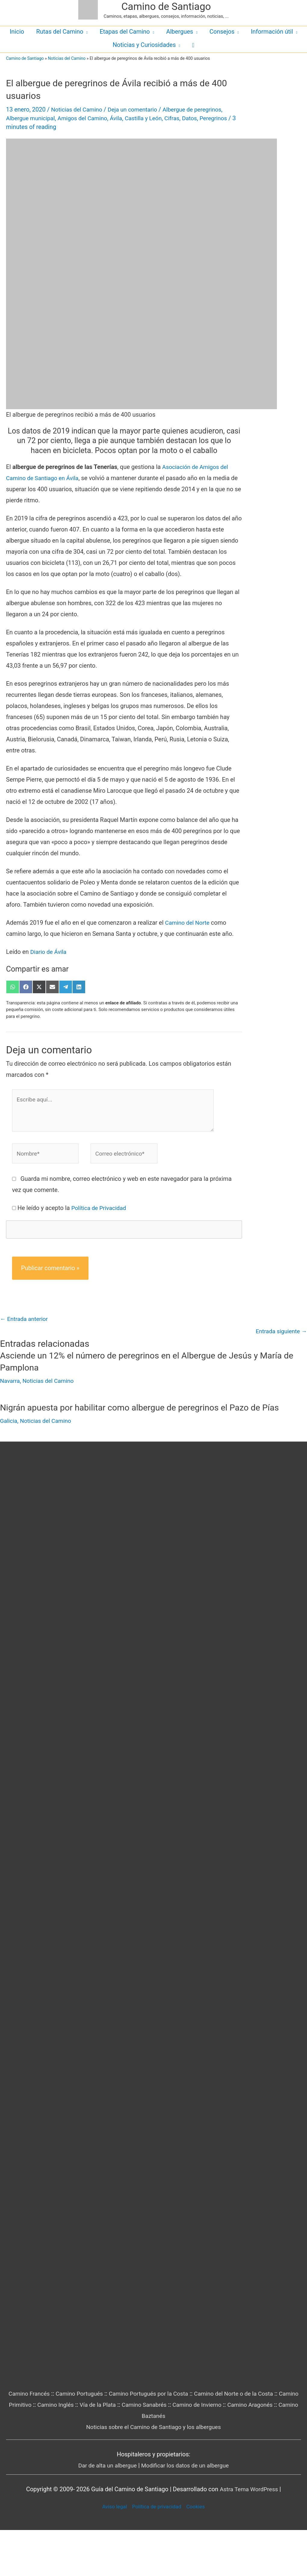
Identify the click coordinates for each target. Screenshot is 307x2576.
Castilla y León (150, 118)
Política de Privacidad (100, 1208)
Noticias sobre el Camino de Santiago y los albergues (153, 2472)
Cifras (180, 118)
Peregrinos (223, 118)
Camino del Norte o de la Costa (248, 2439)
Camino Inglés (89, 2450)
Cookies (202, 2552)
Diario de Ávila (49, 951)
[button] (193, 45)
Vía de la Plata (133, 2450)
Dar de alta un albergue (105, 2511)
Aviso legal (108, 2552)
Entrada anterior (25, 1320)
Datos (198, 118)
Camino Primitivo (41, 2450)
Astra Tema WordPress (249, 2535)
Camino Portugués (87, 2439)
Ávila (121, 118)
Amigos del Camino (86, 118)
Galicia (9, 1422)
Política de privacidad (157, 2552)
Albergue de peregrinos (199, 109)
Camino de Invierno (236, 2450)
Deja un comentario (136, 109)
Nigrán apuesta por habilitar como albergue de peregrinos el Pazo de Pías (147, 1409)
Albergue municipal (31, 118)
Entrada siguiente (280, 1333)
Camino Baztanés (169, 2461)
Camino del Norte (188, 922)
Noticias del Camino (66, 58)
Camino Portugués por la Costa (159, 2439)
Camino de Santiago (166, 6)
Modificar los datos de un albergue (186, 2511)
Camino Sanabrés (181, 2450)
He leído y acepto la (73, 1208)
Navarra (10, 1382)
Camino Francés (34, 2439)
